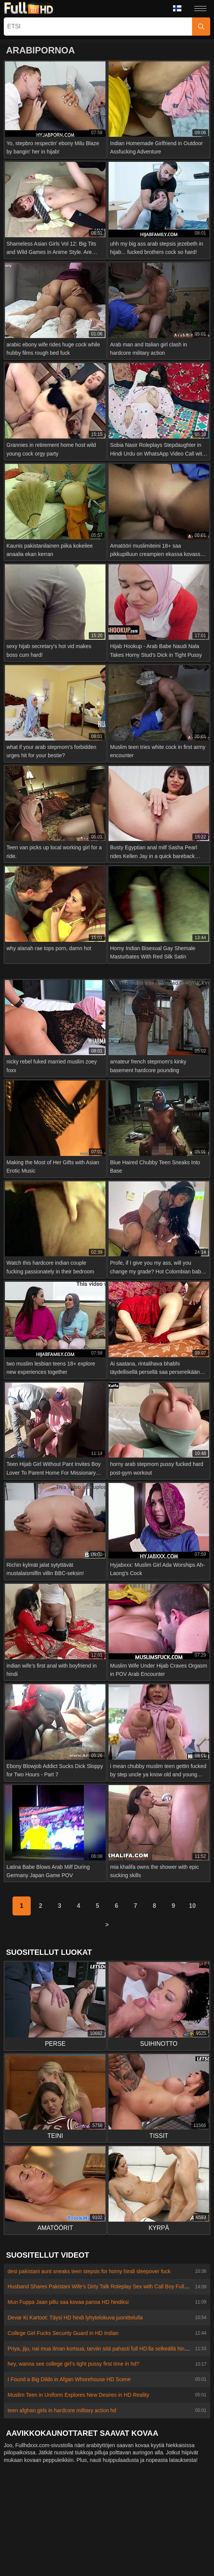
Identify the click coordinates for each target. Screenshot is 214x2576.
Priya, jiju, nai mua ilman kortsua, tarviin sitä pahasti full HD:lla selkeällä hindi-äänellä (108, 2349)
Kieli (177, 8)
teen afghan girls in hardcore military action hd (62, 2410)
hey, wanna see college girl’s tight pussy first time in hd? (73, 2364)
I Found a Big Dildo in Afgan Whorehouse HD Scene (69, 2379)
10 (192, 1906)
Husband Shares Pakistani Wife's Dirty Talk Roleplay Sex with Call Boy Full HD (101, 2286)
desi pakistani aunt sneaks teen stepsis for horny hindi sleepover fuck (89, 2271)
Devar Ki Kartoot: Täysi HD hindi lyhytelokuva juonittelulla (75, 2317)
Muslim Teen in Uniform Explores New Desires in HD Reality (78, 2395)
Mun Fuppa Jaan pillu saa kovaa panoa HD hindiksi (68, 2302)
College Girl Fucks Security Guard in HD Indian (63, 2333)
